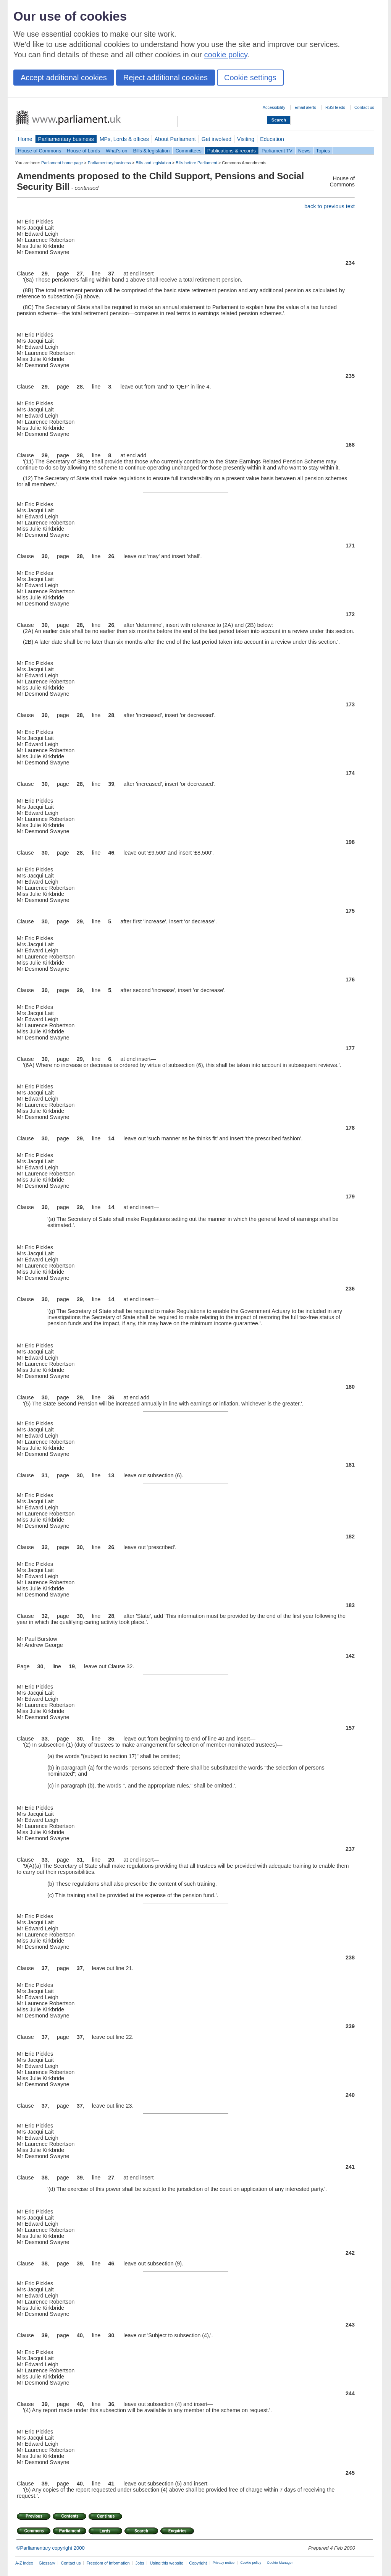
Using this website (166, 2563)
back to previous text (329, 206)
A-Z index (24, 2563)
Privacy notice (223, 2563)
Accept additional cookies (64, 77)
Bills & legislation (151, 151)
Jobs (139, 2563)
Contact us (364, 107)
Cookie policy (250, 2563)
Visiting (245, 139)
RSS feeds (335, 107)
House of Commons (39, 151)
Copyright (198, 2563)
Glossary (47, 2563)
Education (272, 139)
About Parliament (175, 139)
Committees (188, 151)
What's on (117, 151)
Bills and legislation (153, 162)
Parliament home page (62, 162)
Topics (323, 151)
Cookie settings (250, 77)
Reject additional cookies (165, 77)
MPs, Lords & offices (124, 139)
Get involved (216, 139)
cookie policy (225, 54)
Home (25, 139)
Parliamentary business (66, 139)
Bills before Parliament (196, 162)
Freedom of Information (107, 2563)
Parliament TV (277, 151)
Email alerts (305, 107)
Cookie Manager (280, 2563)
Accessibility (274, 107)
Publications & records (231, 151)
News (304, 151)
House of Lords (83, 151)
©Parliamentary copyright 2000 (50, 2548)
